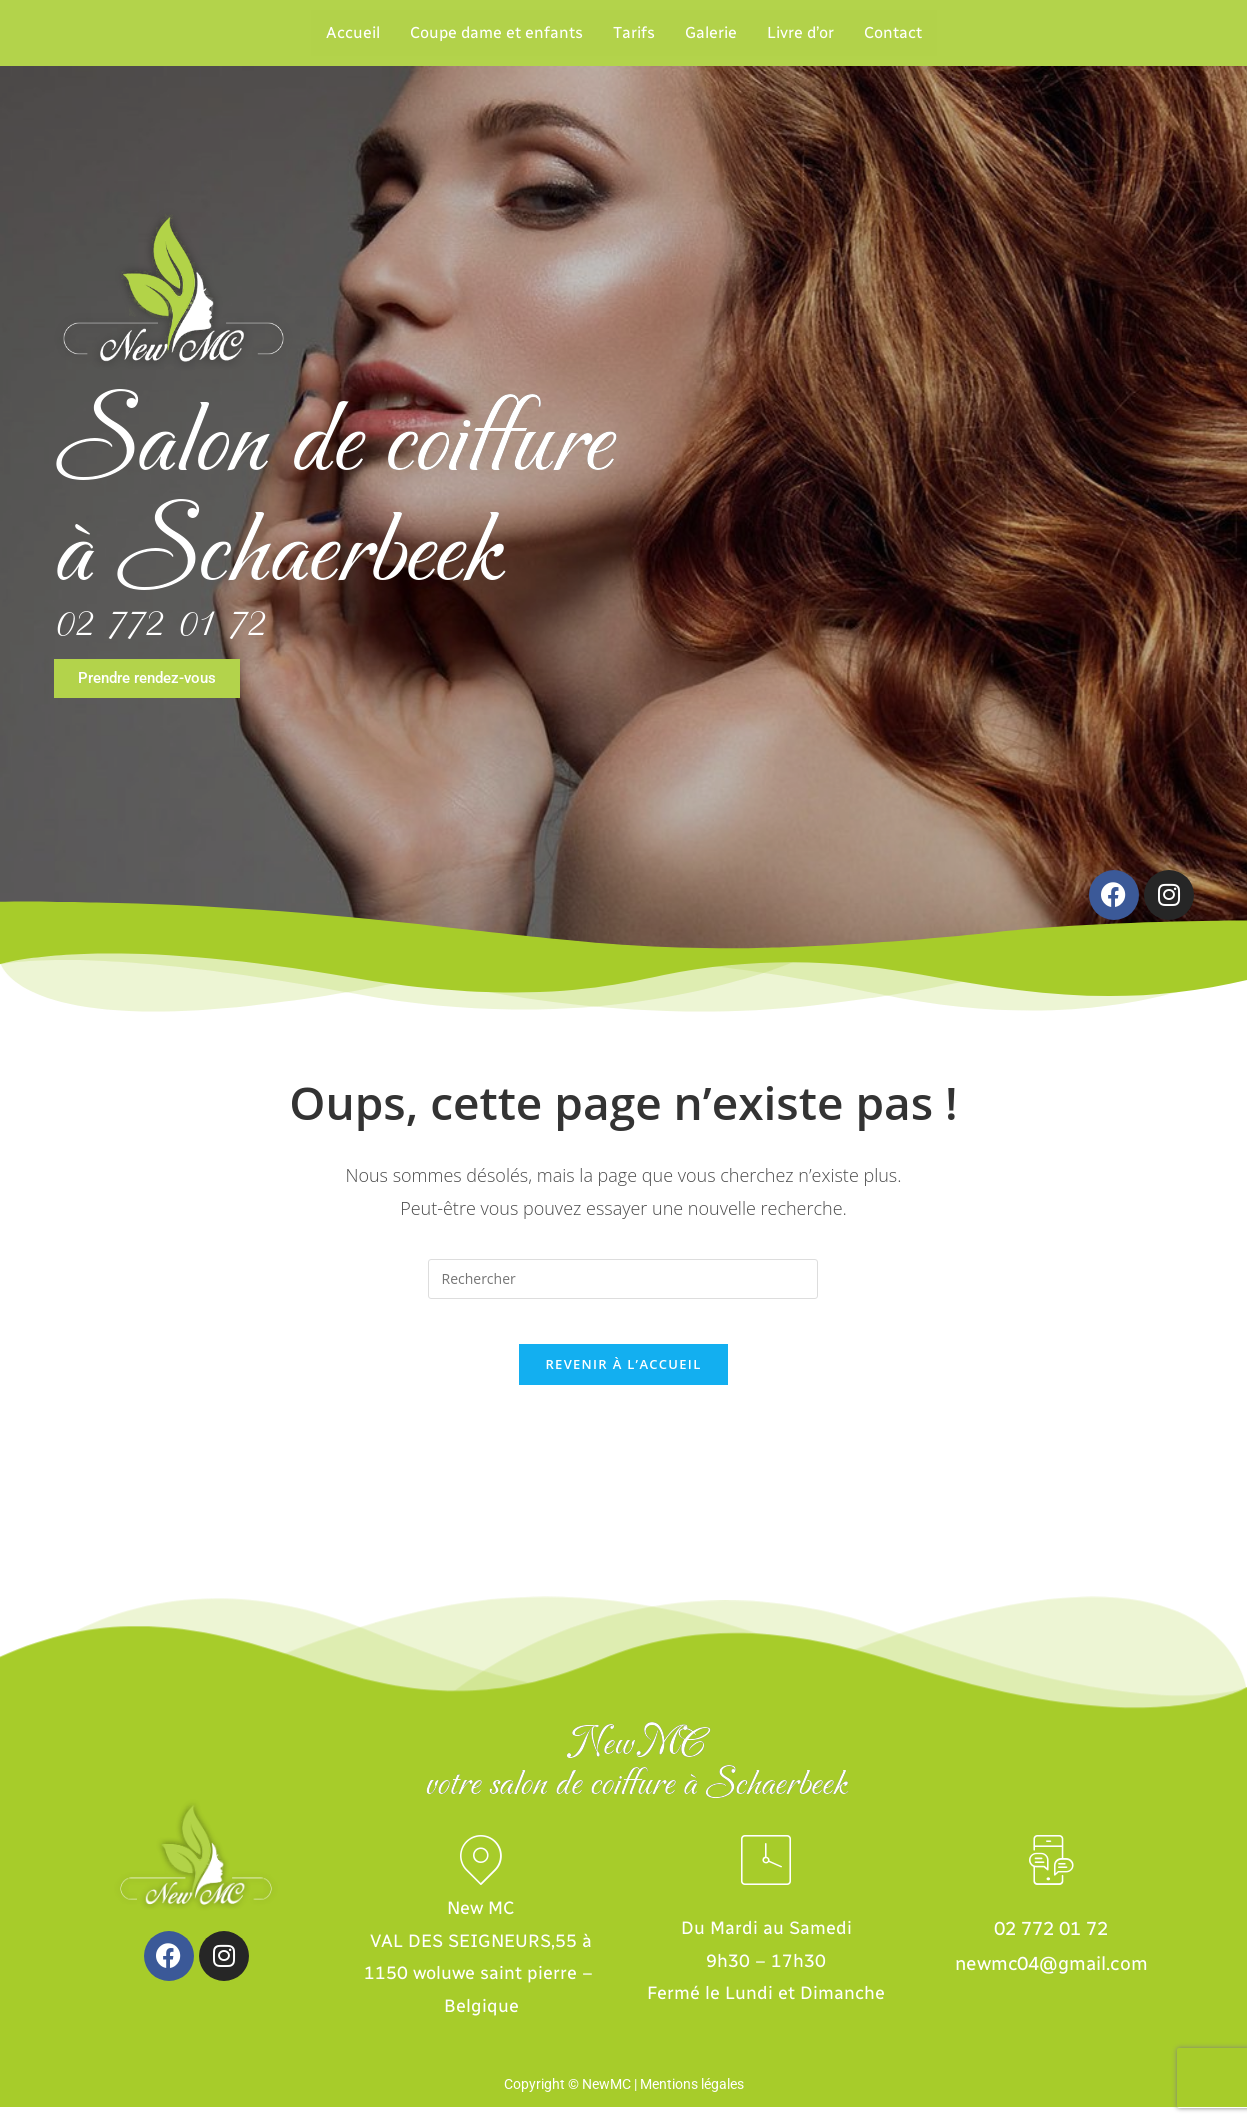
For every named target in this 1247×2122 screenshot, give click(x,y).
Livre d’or (800, 32)
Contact (893, 32)
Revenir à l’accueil (623, 1379)
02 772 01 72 (160, 622)
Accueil (353, 32)
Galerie (711, 32)
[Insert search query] (623, 1279)
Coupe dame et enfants (496, 32)
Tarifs (634, 32)
